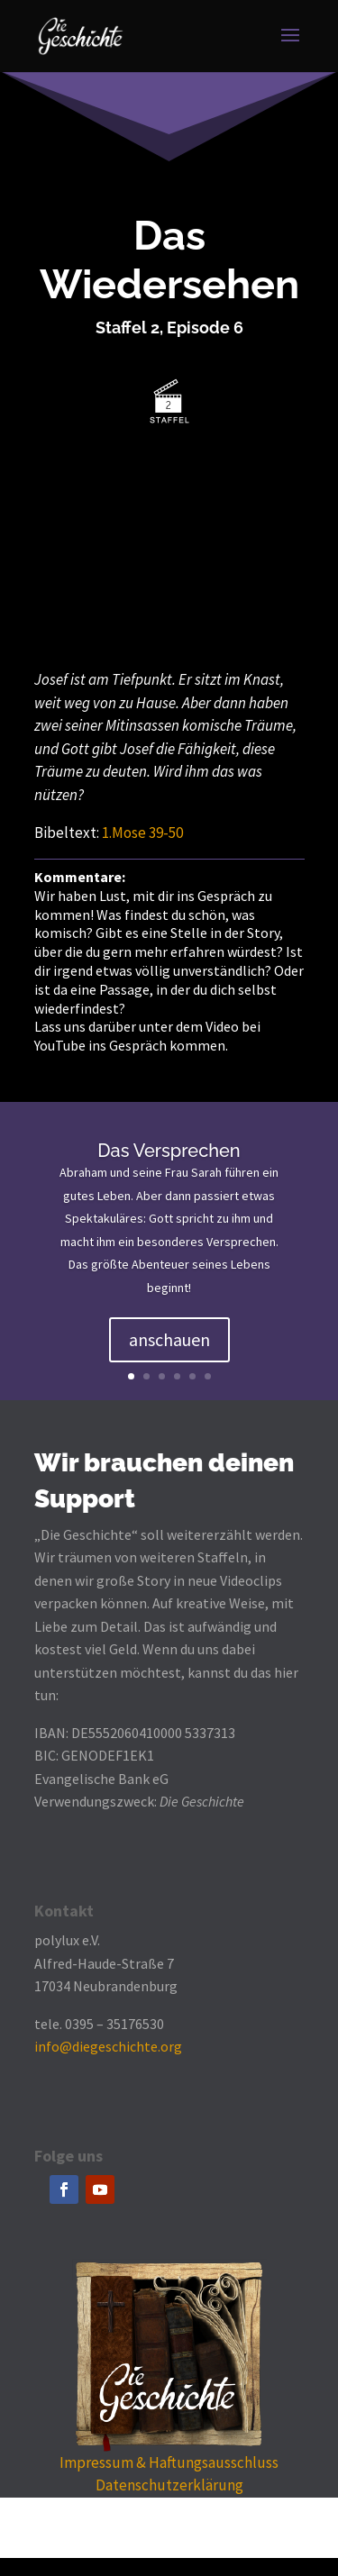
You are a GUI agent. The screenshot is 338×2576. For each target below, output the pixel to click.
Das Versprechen (168, 1150)
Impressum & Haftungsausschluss (169, 2462)
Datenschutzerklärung (169, 2485)
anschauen (169, 1339)
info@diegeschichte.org (108, 2046)
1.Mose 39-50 (142, 832)
